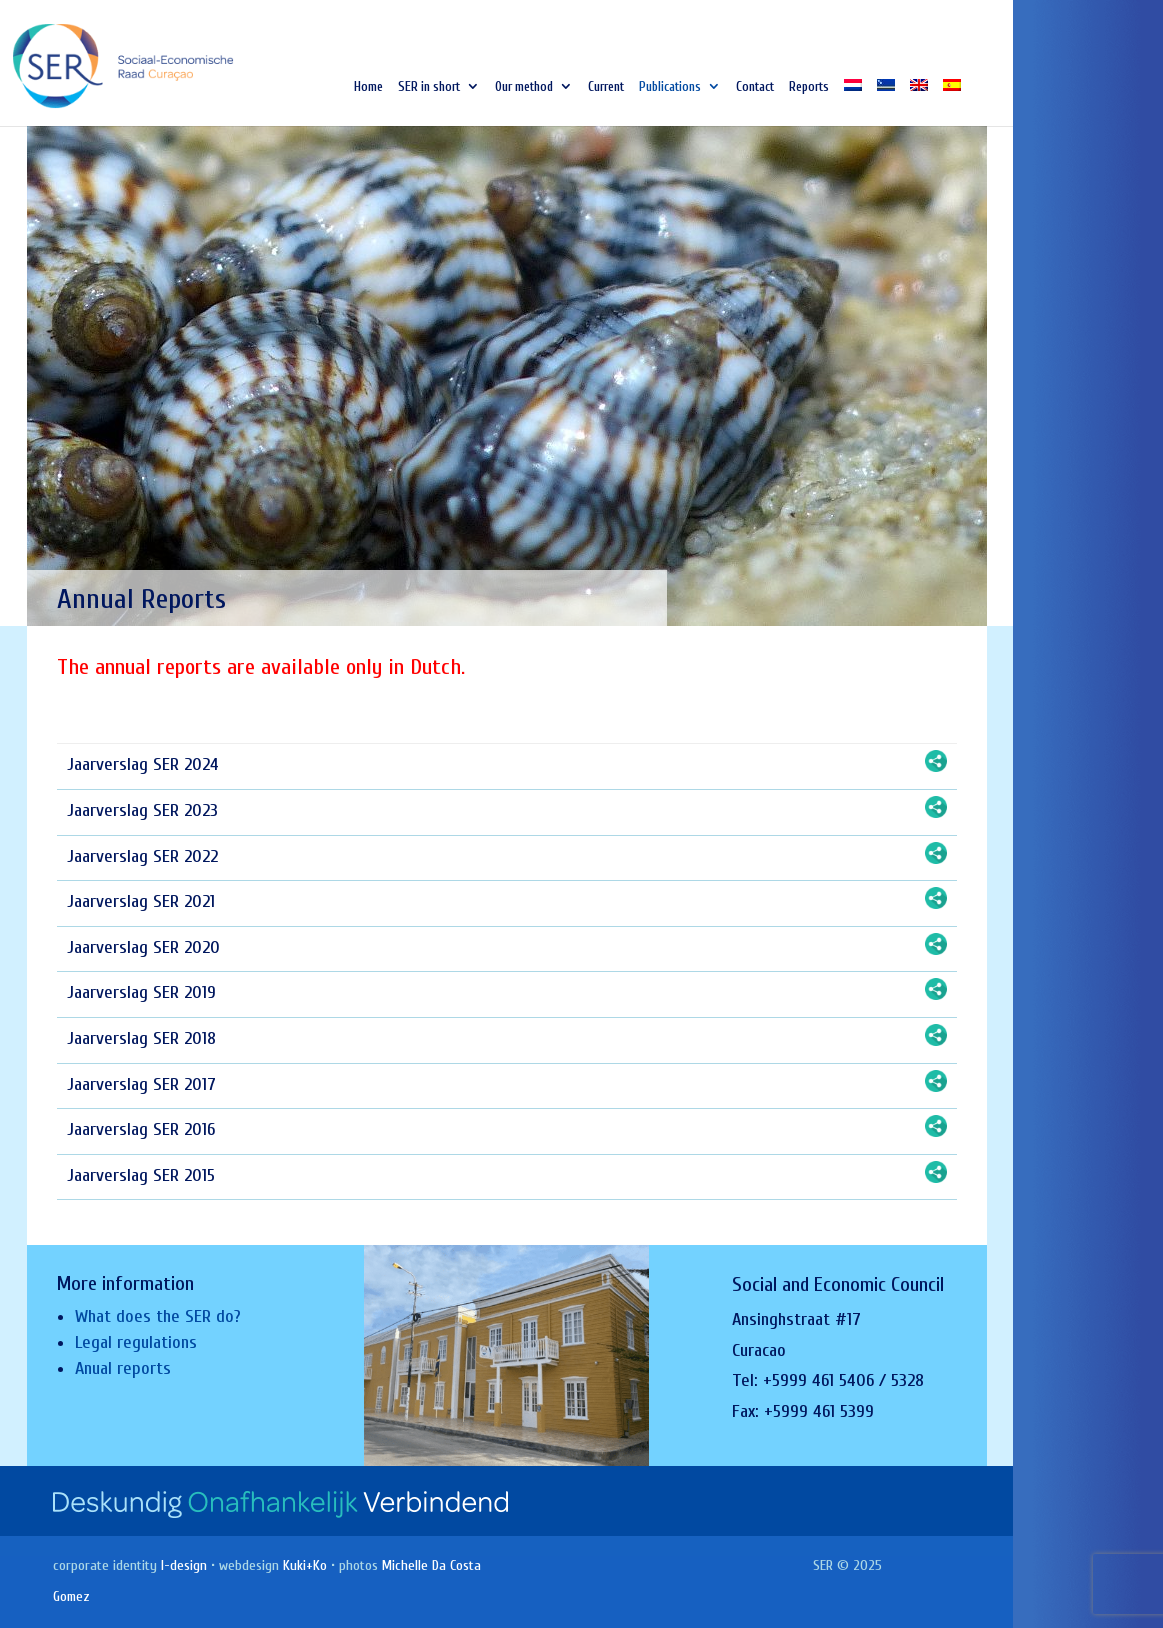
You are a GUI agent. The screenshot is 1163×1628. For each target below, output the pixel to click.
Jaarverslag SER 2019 (141, 992)
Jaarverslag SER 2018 (141, 1038)
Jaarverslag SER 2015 (141, 1175)
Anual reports (123, 1368)
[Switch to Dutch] (853, 102)
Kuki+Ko (305, 1565)
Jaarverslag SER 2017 (141, 1084)
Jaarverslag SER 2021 (141, 901)
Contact (755, 87)
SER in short (429, 87)
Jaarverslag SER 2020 (143, 947)
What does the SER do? (158, 1316)
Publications (670, 87)
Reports (809, 87)
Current (606, 87)
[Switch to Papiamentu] (886, 102)
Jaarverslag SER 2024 (143, 764)
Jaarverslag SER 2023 (142, 810)
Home (368, 87)
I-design (184, 1565)
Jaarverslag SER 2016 (141, 1129)
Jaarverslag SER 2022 (142, 856)
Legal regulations (136, 1342)
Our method (524, 87)
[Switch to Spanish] (952, 102)
